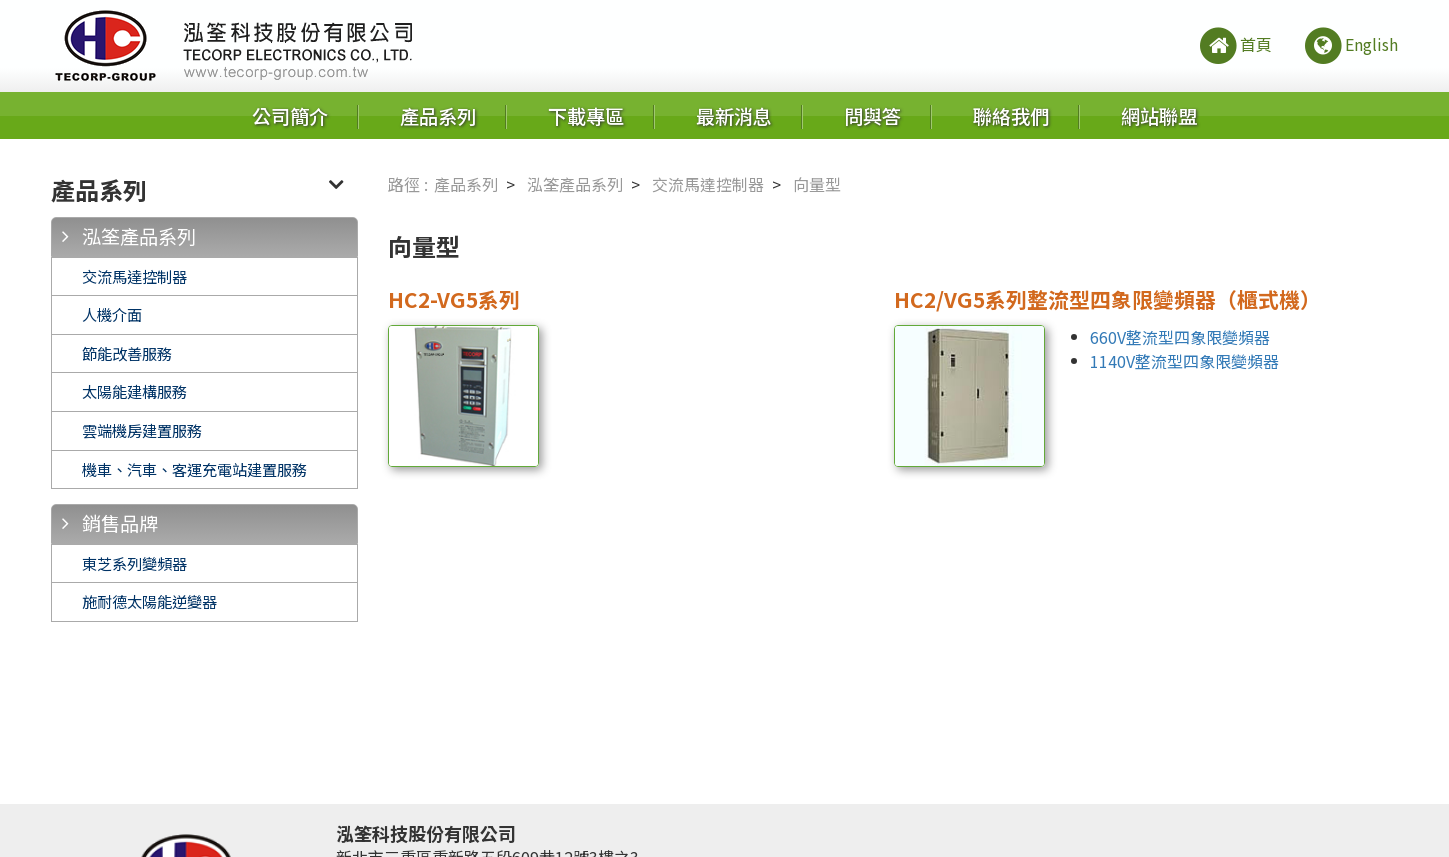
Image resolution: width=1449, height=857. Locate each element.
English (1350, 46)
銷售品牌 (120, 523)
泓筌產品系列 (139, 236)
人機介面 (112, 314)
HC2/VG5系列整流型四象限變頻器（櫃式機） (1107, 299)
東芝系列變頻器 (134, 563)
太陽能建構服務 (134, 391)
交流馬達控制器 (134, 276)
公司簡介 (290, 116)
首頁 (1234, 46)
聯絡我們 (1011, 116)
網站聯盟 (1159, 116)
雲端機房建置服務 (142, 430)
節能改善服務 (127, 353)
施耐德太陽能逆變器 (149, 601)
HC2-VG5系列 (454, 299)
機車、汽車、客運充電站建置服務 (194, 469)
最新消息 (734, 116)
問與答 (872, 116)
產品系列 (438, 116)
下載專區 (586, 116)
